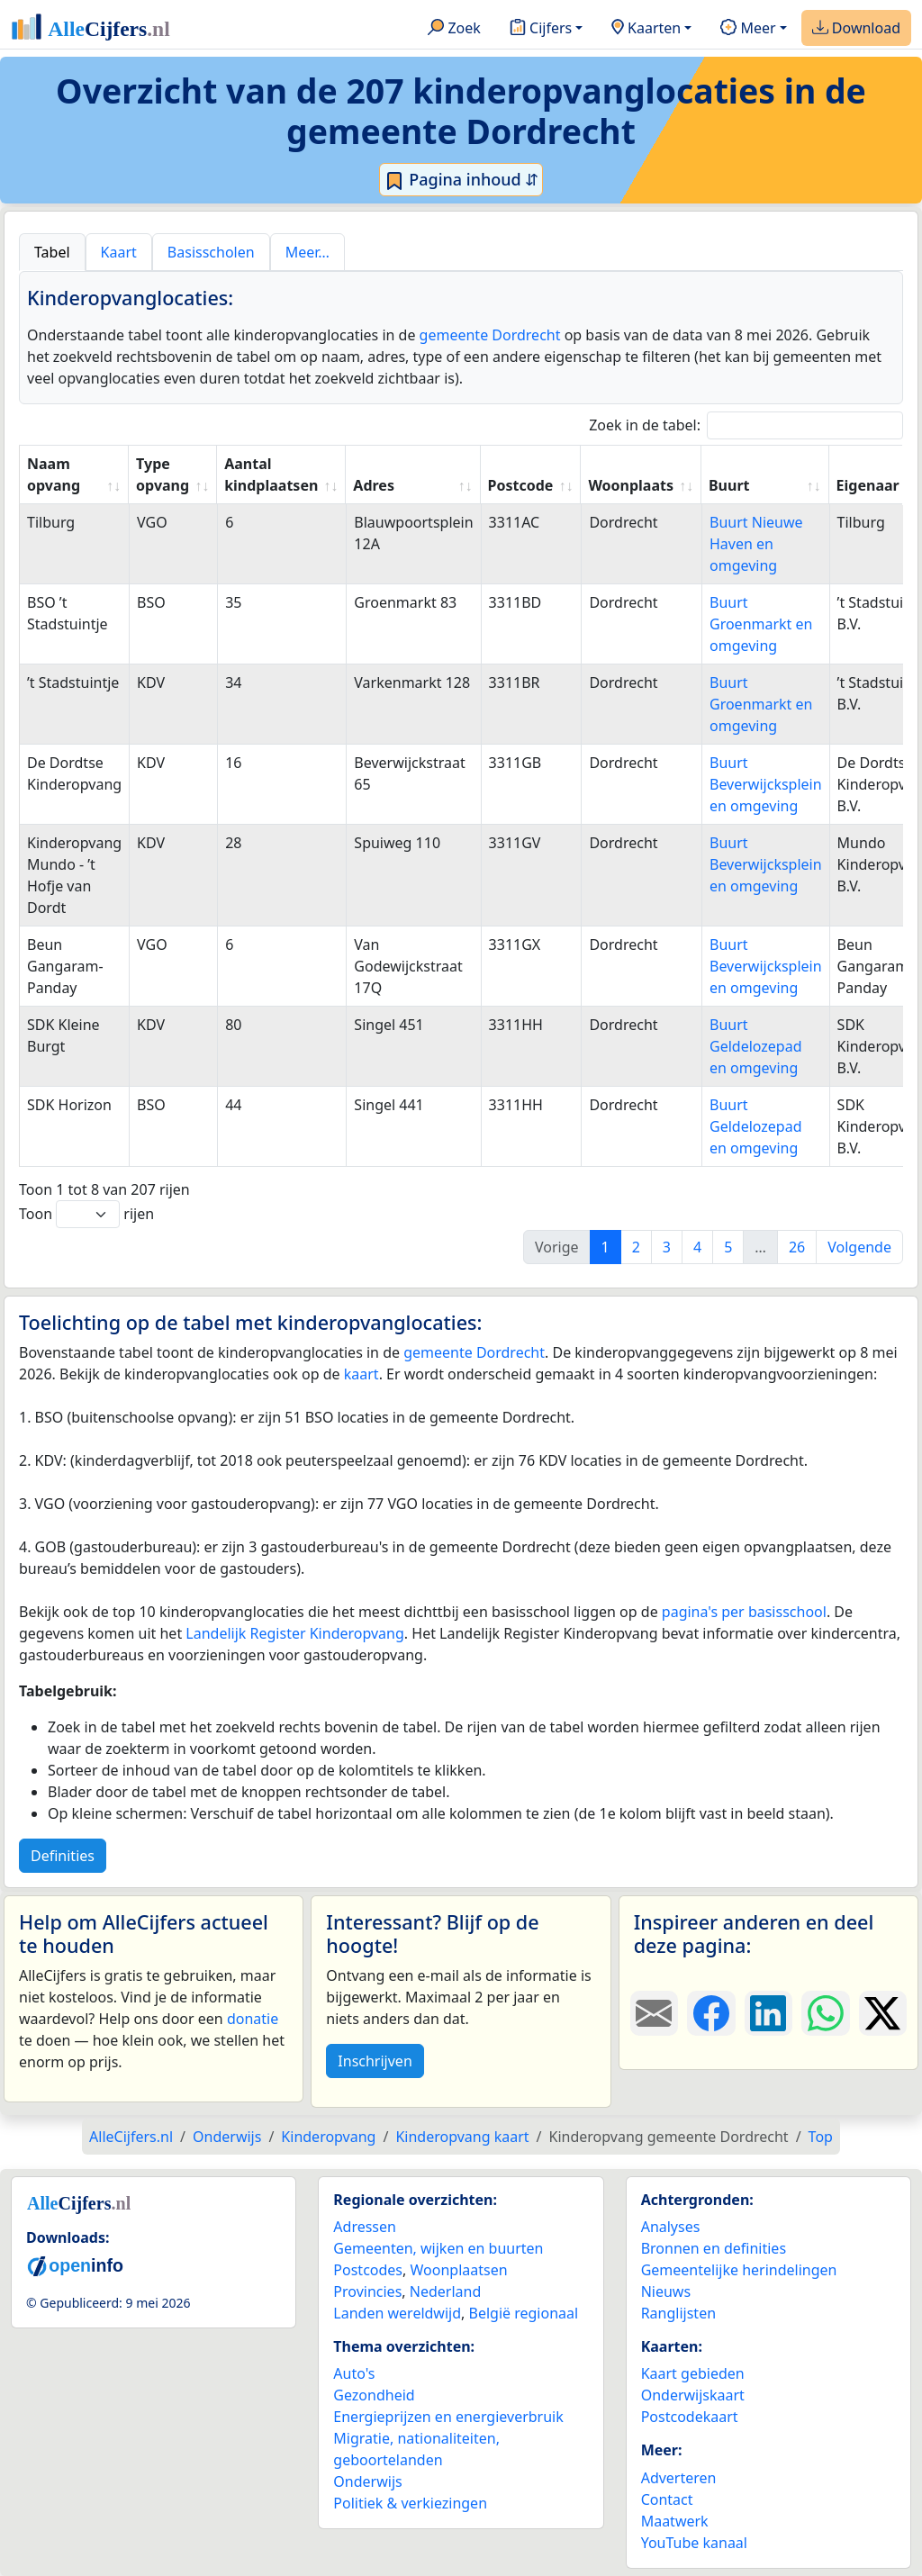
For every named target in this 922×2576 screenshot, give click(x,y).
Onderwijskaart (693, 2395)
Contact (667, 2499)
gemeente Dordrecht (490, 335)
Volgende (859, 1247)
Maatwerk (675, 2521)
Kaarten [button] (646, 29)
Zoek (454, 29)
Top (821, 2137)
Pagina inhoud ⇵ (461, 180)
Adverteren (679, 2478)
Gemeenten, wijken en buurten (438, 2248)
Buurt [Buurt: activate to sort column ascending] (729, 485)
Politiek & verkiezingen (410, 2503)
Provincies (367, 2291)
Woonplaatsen (458, 2270)
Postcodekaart (689, 2417)
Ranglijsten (678, 2313)
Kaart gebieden (693, 2373)
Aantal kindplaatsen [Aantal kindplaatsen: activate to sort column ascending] (271, 474)
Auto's (354, 2373)
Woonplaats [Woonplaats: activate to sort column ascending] (630, 485)
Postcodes (367, 2270)
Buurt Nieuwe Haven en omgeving (756, 543)
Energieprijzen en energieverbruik (448, 2417)
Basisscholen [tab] (211, 252)
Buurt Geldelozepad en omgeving (756, 1046)
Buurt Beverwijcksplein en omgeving (766, 784)
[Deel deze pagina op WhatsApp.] (825, 2013)
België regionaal (524, 2313)
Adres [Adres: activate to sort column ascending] (373, 485)
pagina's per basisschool (744, 1612)
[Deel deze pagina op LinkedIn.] (768, 2013)
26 (797, 1247)
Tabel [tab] (52, 252)
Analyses (671, 2227)
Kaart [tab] (119, 252)
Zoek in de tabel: (746, 425)
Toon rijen (86, 1214)
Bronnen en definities (713, 2248)
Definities (63, 1856)
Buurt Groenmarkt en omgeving (761, 623)
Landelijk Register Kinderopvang (294, 1633)
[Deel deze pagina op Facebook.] (711, 2013)
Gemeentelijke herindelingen (739, 2270)
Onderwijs (367, 2481)
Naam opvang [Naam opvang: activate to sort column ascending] (53, 474)
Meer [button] (747, 29)
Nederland (446, 2291)
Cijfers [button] (541, 29)
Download (856, 29)
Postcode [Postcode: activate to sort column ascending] (521, 485)
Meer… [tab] (307, 252)
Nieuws (666, 2291)
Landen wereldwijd (397, 2313)
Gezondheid (373, 2395)
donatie (252, 2019)
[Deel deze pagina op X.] (883, 2013)
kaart (361, 1374)
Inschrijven (374, 2061)
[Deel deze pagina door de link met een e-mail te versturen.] (654, 2013)
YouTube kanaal (694, 2543)
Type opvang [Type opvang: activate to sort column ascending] (162, 474)
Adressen (364, 2227)
